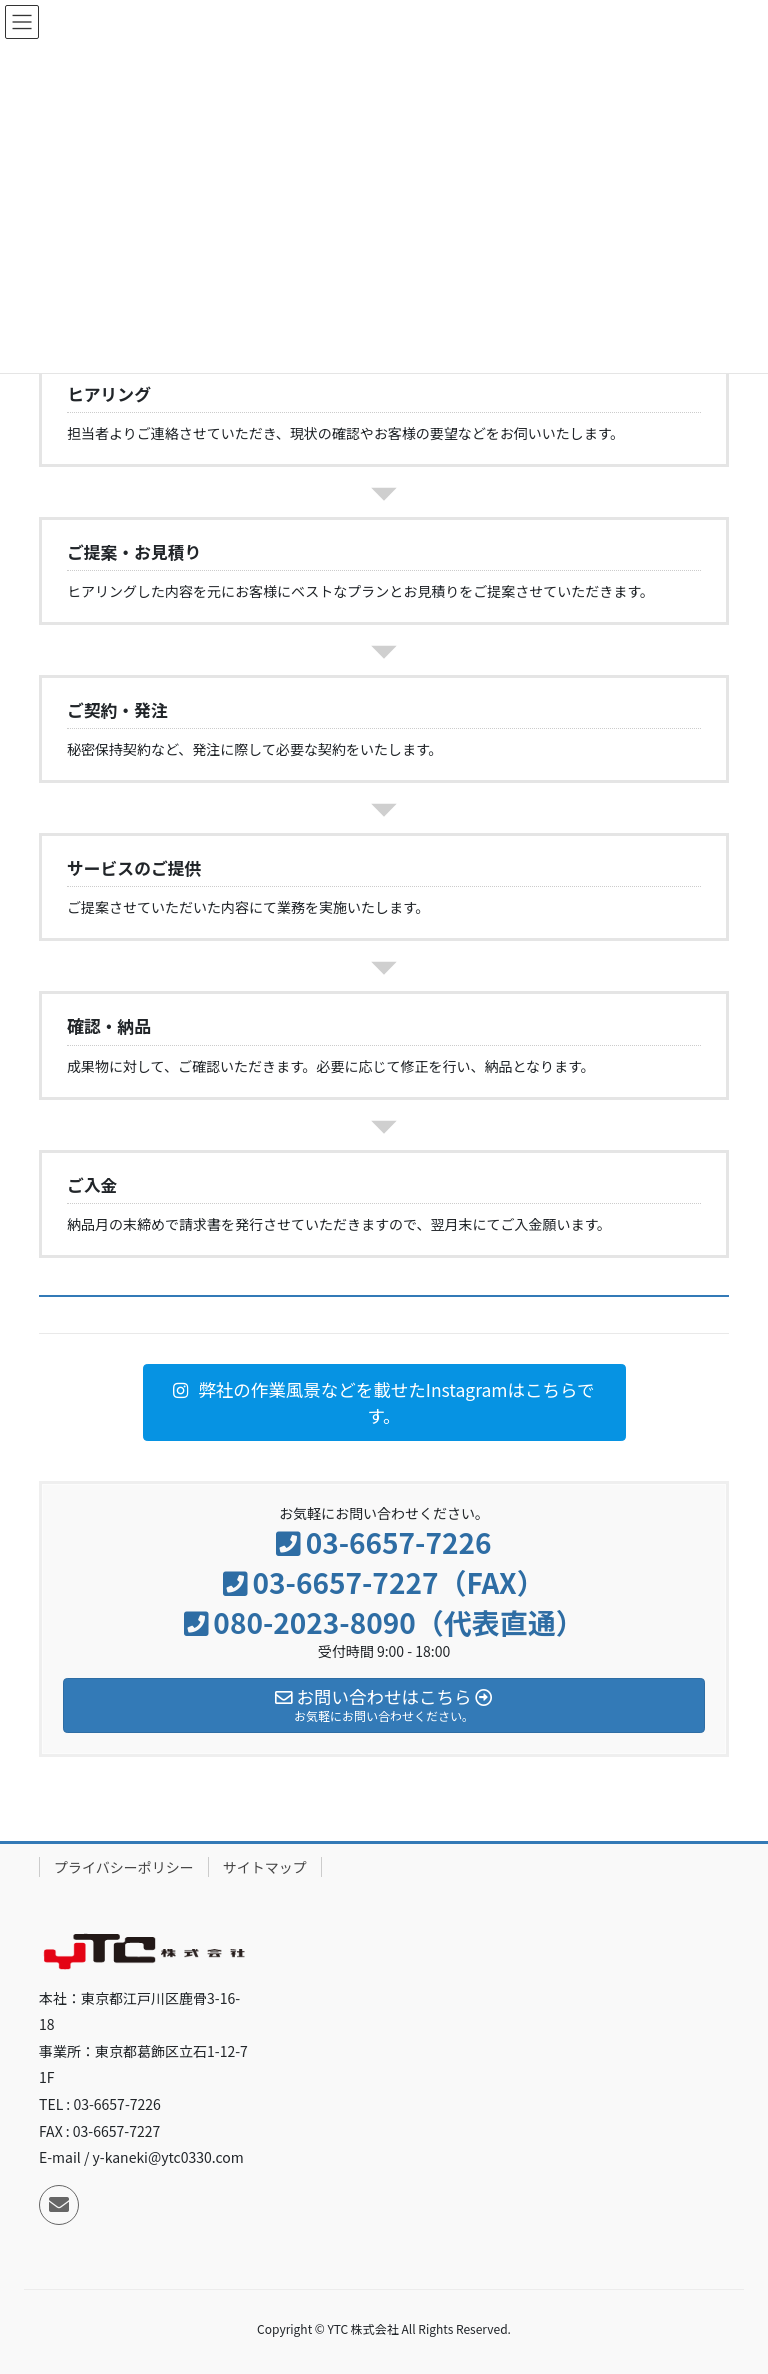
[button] (384, 1402)
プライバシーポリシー (124, 1867)
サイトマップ (265, 1867)
